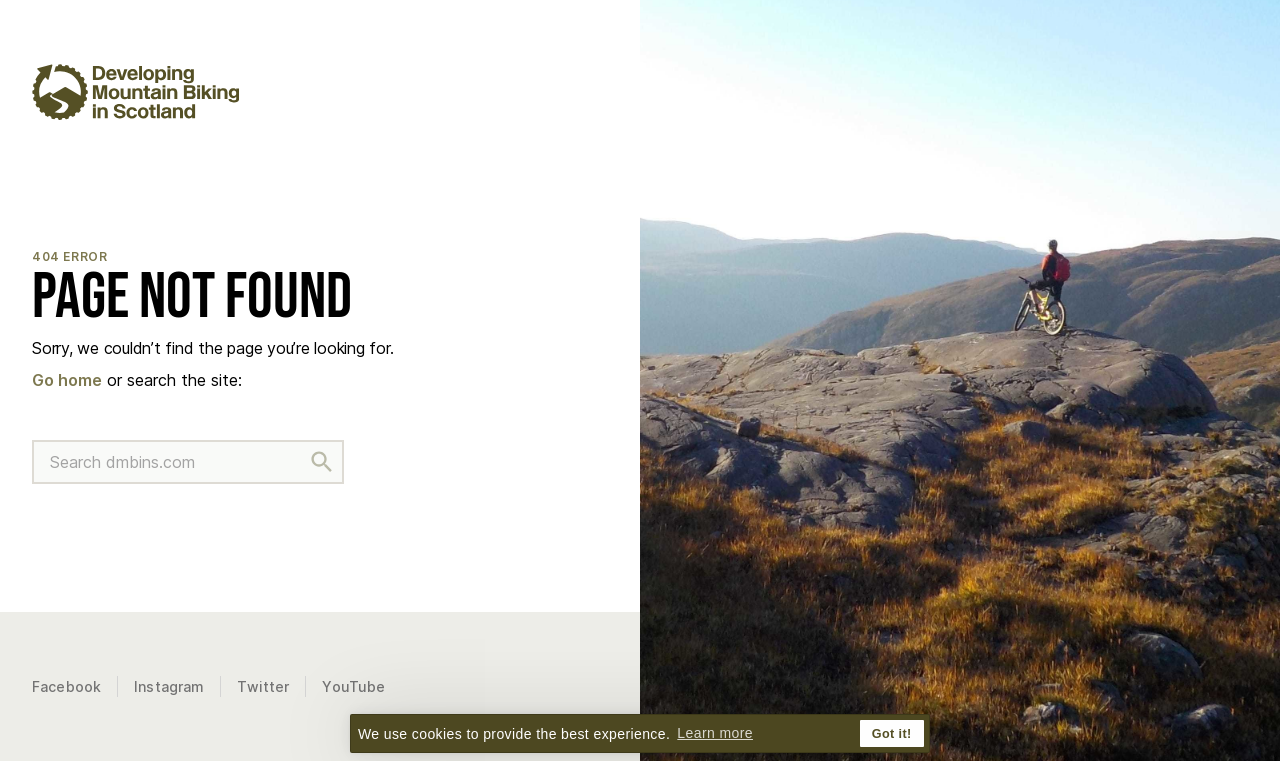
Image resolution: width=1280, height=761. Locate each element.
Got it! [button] (892, 734)
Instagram (169, 686)
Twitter (263, 686)
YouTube (353, 686)
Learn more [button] (715, 733)
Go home (67, 380)
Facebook (66, 686)
